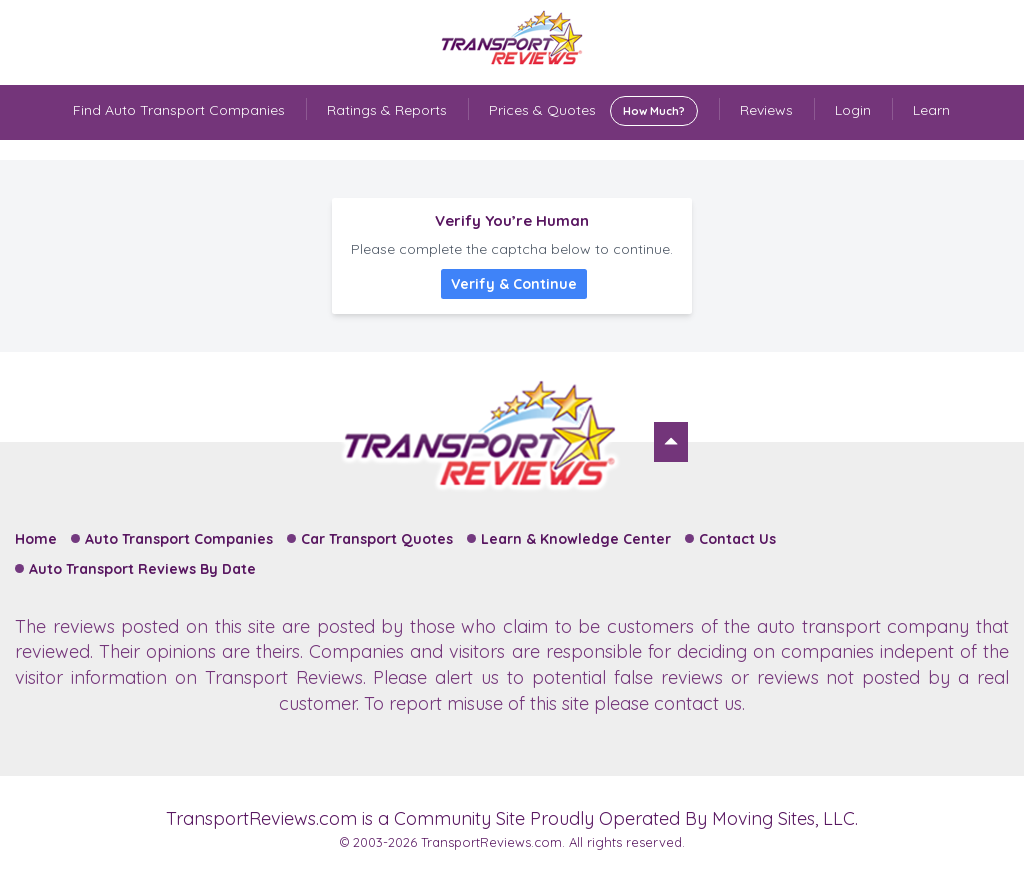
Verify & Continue (514, 284)
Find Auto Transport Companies (179, 110)
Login (853, 110)
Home (36, 539)
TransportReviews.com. (493, 842)
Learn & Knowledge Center (576, 539)
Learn (931, 110)
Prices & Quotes (593, 111)
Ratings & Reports (387, 110)
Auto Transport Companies (179, 539)
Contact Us (737, 539)
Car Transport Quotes (377, 539)
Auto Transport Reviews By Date (142, 569)
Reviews (766, 110)
